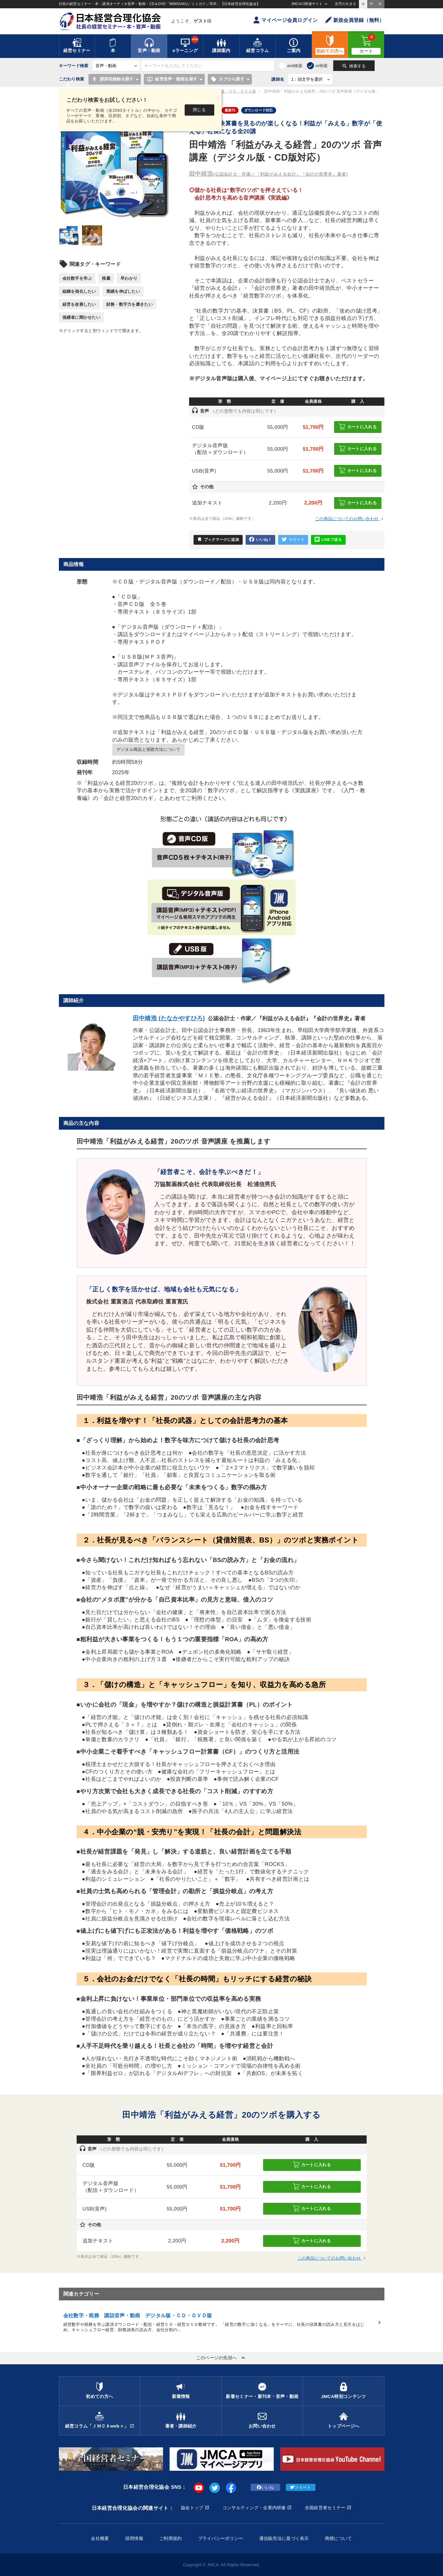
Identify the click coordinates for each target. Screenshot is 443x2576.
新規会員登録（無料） (354, 20)
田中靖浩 (268, 173)
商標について (338, 2538)
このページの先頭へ (221, 2357)
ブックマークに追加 (218, 539)
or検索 (321, 65)
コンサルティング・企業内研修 (254, 2507)
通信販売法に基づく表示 (284, 2538)
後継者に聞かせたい (81, 317)
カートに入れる (358, 426)
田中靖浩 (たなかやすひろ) (169, 1018)
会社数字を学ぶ (77, 278)
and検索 (295, 65)
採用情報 (134, 2538)
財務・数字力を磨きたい (129, 304)
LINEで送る (328, 539)
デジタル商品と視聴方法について (148, 749)
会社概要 (100, 2538)
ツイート (293, 539)
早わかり (128, 278)
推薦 (106, 278)
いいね (265, 2487)
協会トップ (192, 2507)
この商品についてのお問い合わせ (349, 518)
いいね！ (260, 539)
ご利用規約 (170, 2538)
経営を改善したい (79, 304)
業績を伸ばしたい (123, 291)
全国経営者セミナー (325, 2507)
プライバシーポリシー (220, 2538)
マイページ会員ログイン (285, 20)
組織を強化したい (79, 291)
